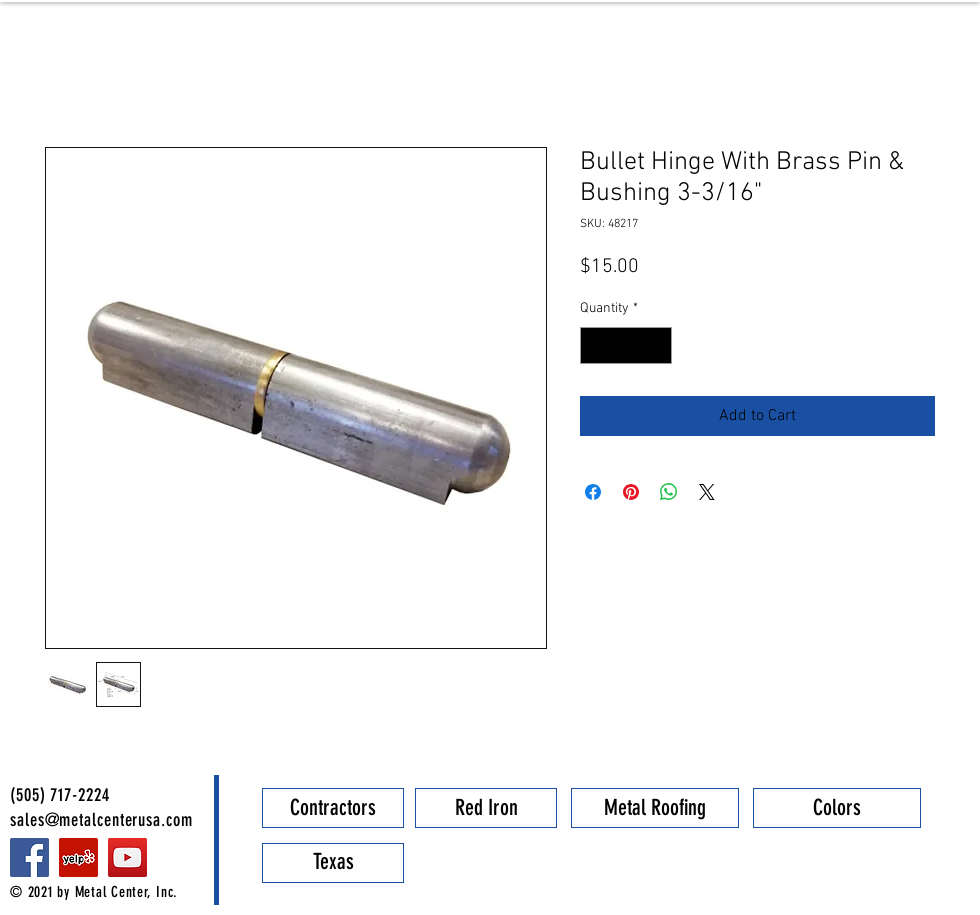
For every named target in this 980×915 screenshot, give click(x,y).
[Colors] (837, 808)
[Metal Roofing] (655, 808)
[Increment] (656, 345)
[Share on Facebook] (593, 492)
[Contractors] (333, 808)
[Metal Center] (78, 857)
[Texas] (333, 863)
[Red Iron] (486, 808)
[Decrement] (595, 345)
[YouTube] (127, 857)
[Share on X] (707, 492)
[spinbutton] (626, 345)
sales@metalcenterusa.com (101, 820)
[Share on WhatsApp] (669, 492)
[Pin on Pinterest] (631, 492)
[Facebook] (29, 857)
